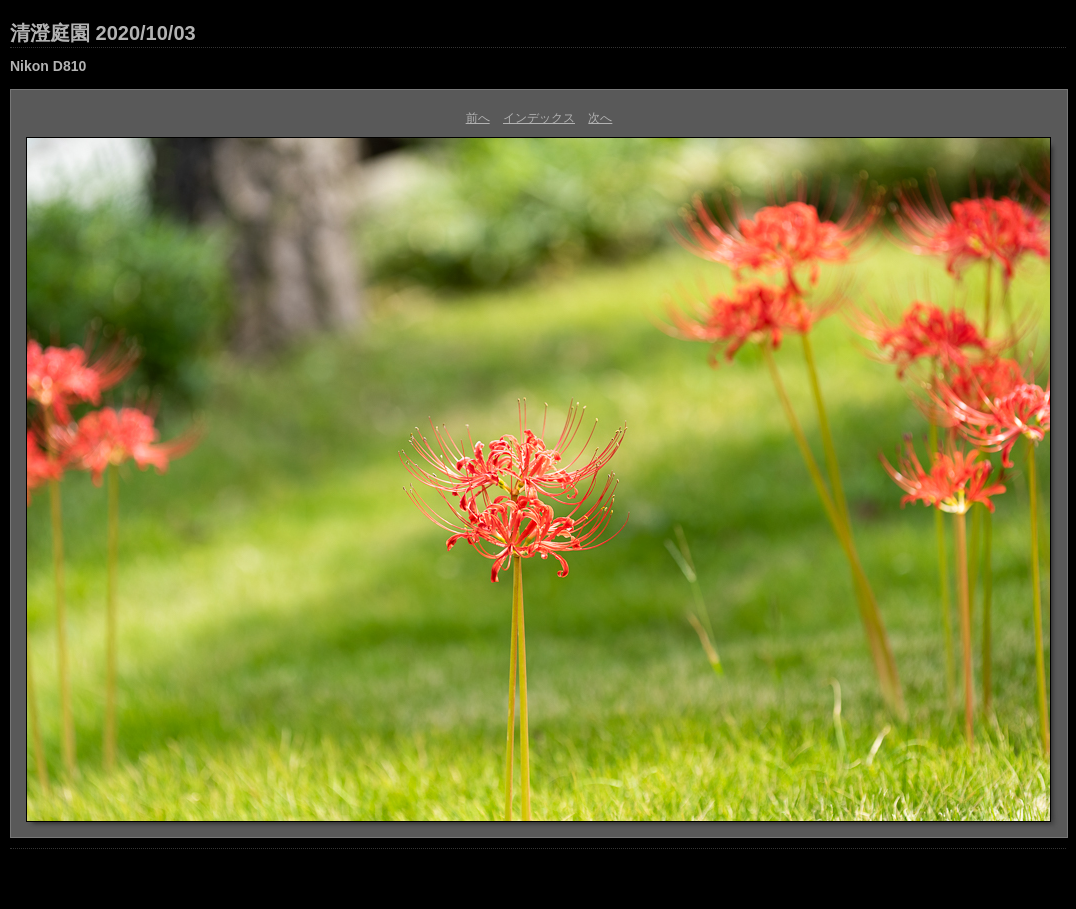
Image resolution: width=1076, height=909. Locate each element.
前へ (478, 118)
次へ (600, 118)
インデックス (539, 118)
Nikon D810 (48, 66)
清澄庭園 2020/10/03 (103, 33)
